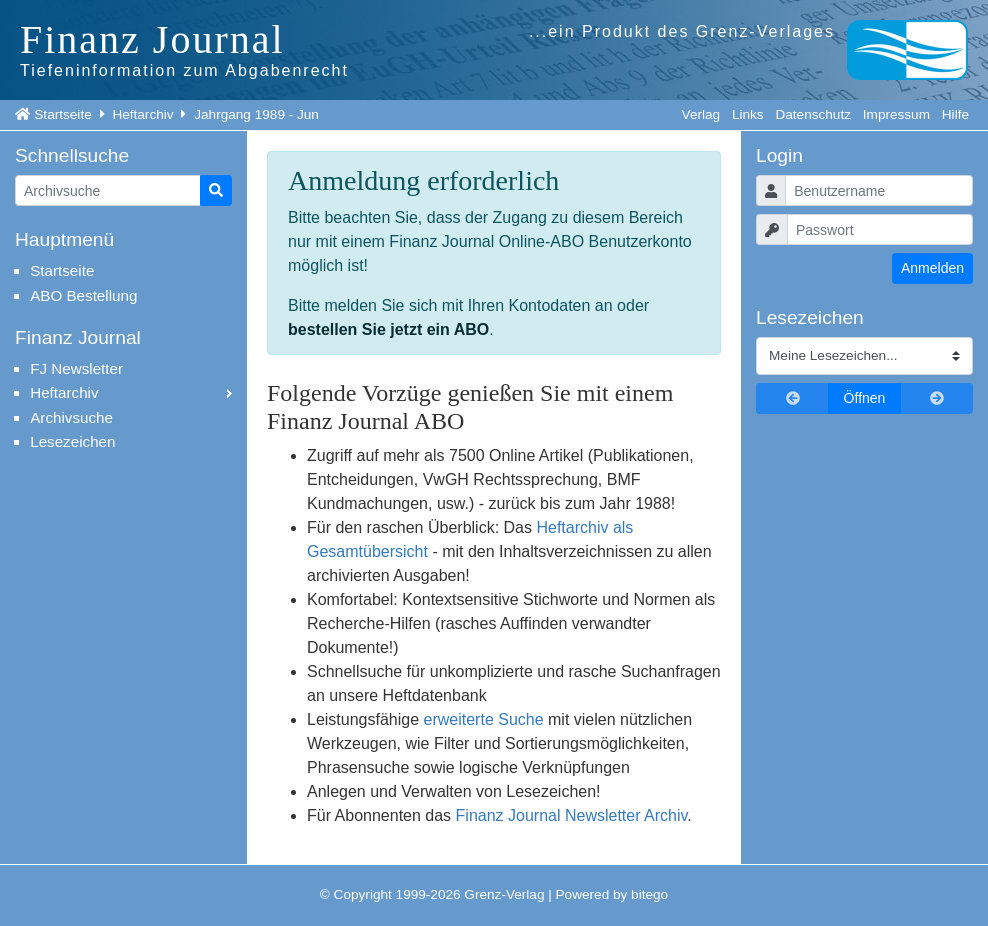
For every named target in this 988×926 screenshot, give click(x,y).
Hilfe (955, 114)
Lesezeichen (72, 441)
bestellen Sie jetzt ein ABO (388, 329)
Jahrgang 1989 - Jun (256, 114)
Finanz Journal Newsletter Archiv (572, 815)
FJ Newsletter (76, 368)
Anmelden (932, 268)
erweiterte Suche (484, 719)
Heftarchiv (142, 114)
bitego (649, 894)
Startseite (62, 114)
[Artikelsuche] (108, 190)
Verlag (701, 114)
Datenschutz (813, 114)
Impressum (896, 114)
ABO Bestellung (83, 295)
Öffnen (865, 398)
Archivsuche (71, 417)
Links (748, 114)
